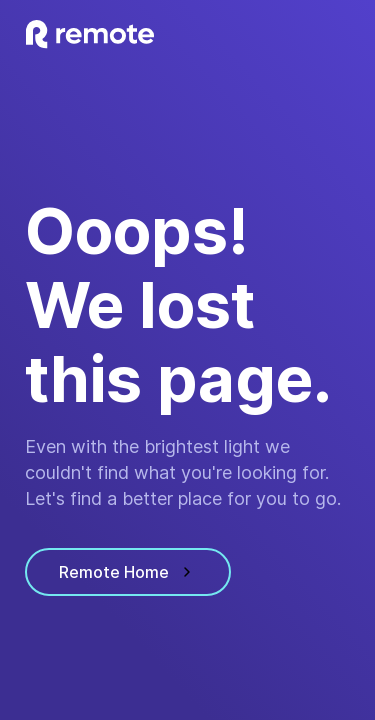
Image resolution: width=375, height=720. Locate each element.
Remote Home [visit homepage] (128, 572)
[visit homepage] (90, 34)
